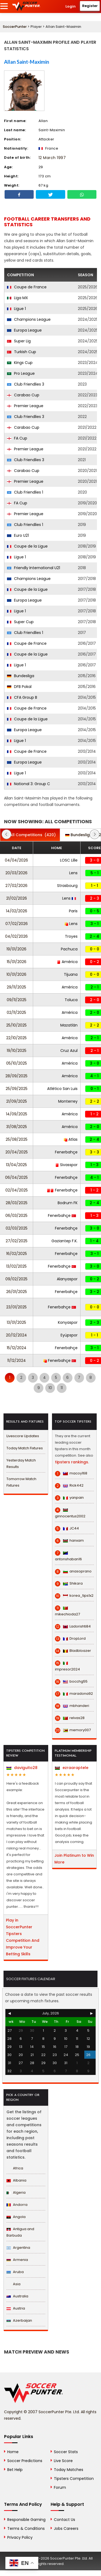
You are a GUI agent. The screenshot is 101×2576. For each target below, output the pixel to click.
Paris (73, 911)
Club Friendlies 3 (25, 384)
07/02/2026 (16, 923)
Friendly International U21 (33, 567)
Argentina (18, 2247)
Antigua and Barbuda (20, 2232)
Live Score (63, 2460)
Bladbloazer (73, 1650)
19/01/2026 (16, 949)
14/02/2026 (16, 911)
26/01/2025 (16, 1291)
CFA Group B (22, 697)
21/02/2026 (16, 898)
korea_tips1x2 (74, 1595)
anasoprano (73, 1571)
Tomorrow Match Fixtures (21, 1482)
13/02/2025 (16, 1266)
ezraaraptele (71, 1767)
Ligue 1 (16, 308)
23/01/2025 (16, 1307)
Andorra (16, 2204)
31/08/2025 (16, 1126)
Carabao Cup (23, 395)
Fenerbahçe (66, 1152)
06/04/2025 (16, 1177)
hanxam (69, 1540)
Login (70, 6)
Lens (73, 873)
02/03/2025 (16, 1228)
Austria (15, 2308)
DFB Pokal (19, 686)
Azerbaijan (19, 2320)
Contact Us (64, 2519)
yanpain (69, 1497)
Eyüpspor (69, 1335)
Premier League (25, 405)
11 (62, 1387)
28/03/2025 (16, 1203)
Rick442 (69, 1485)
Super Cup (20, 621)
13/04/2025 (16, 1164)
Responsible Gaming (26, 2519)
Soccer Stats (66, 2452)
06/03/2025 (16, 1215)
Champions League (29, 319)
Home (13, 2452)
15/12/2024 (16, 1348)
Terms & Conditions (26, 2528)
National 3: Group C (28, 783)
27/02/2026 (16, 885)
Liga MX (17, 298)
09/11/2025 (16, 999)
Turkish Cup (21, 352)
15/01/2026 (16, 961)
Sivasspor (66, 1164)
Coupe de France (27, 287)
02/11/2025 (16, 1012)
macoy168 (71, 1473)
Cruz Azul (69, 1050)
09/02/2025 (16, 1279)
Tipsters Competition (74, 2478)
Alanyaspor (67, 1279)
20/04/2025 (16, 1152)
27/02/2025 (16, 1241)
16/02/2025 (16, 1253)
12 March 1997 (52, 157)
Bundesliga (20, 675)
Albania (16, 2180)
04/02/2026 (16, 936)
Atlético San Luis (62, 1088)
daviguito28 (21, 1767)
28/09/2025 (16, 1076)
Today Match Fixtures (24, 1448)
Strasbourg (67, 885)
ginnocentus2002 (70, 1513)
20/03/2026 (16, 873)
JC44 (67, 1528)
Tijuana (71, 974)
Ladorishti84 (73, 1626)
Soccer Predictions (24, 2460)
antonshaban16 (68, 1556)
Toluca (71, 999)
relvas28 (70, 1718)
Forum (60, 2487)
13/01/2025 (16, 1322)
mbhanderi (72, 1706)
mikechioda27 (67, 1611)
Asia (13, 2284)
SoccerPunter (15, 26)
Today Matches (68, 2469)
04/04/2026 (16, 860)
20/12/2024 (16, 1335)
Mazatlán (69, 1025)
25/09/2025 (16, 1088)
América (67, 961)
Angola (16, 2216)
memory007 (73, 1730)
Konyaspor (68, 1322)
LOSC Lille (69, 860)
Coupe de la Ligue (27, 546)
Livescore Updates (22, 1436)
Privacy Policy (20, 2537)
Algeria (16, 2192)
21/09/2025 (16, 1101)
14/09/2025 (16, 1114)
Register (90, 5)
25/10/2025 (16, 1025)
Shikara (69, 1583)
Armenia (17, 2259)
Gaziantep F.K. (64, 1241)
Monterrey (68, 1101)
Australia (17, 2296)
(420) (30, 835)
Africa (14, 2168)
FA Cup (17, 438)
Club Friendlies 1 (25, 492)
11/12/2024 (16, 1360)
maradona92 (74, 1693)
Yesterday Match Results (21, 1463)
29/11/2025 (16, 987)
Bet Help (15, 2469)
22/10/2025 (16, 1038)
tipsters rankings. (72, 1462)
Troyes (71, 936)
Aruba (15, 2271)
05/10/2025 (16, 1063)
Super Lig (19, 341)
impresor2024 (67, 1666)
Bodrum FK (68, 1203)
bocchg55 (71, 1681)
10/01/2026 (16, 974)
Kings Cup (20, 362)
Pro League (21, 373)
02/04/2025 (16, 1190)
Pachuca (69, 949)
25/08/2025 (16, 1139)
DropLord (70, 1638)
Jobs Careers (66, 2528)
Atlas (71, 1139)
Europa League (24, 330)
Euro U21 (18, 535)
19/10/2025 (16, 1050)
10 (50, 1387)
